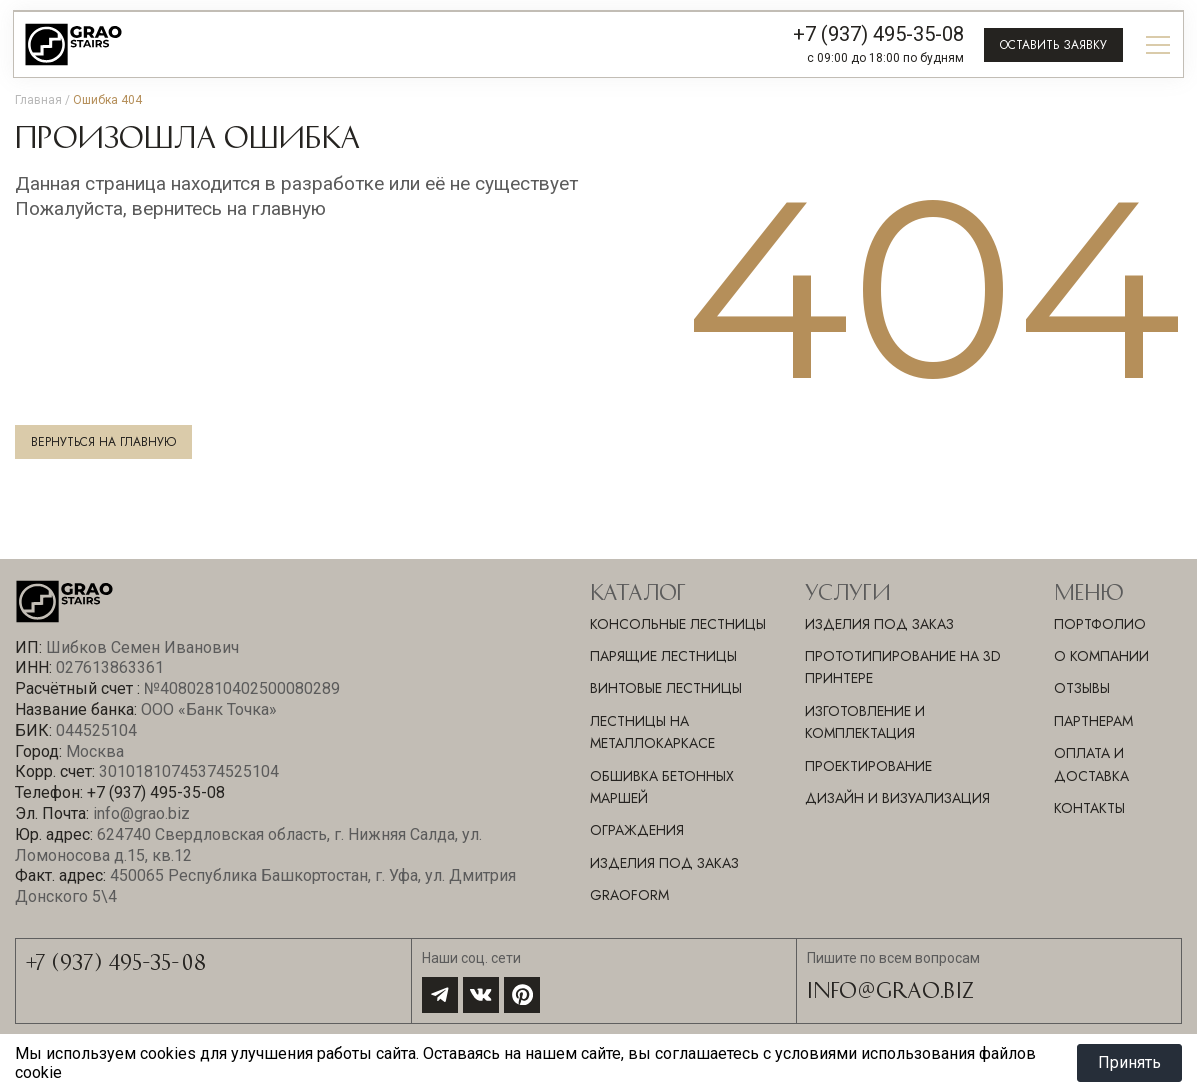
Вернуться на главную (103, 442)
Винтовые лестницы (666, 688)
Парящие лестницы (663, 656)
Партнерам (1093, 721)
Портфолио (1100, 624)
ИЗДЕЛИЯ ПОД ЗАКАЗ (879, 624)
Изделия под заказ (664, 863)
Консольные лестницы (678, 624)
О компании (1101, 656)
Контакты (1089, 808)
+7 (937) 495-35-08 (878, 34)
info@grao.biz (890, 989)
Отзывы (1082, 688)
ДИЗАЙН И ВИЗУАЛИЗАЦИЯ (897, 798)
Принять (1129, 1062)
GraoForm (629, 895)
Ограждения (637, 830)
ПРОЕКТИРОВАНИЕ (868, 766)
